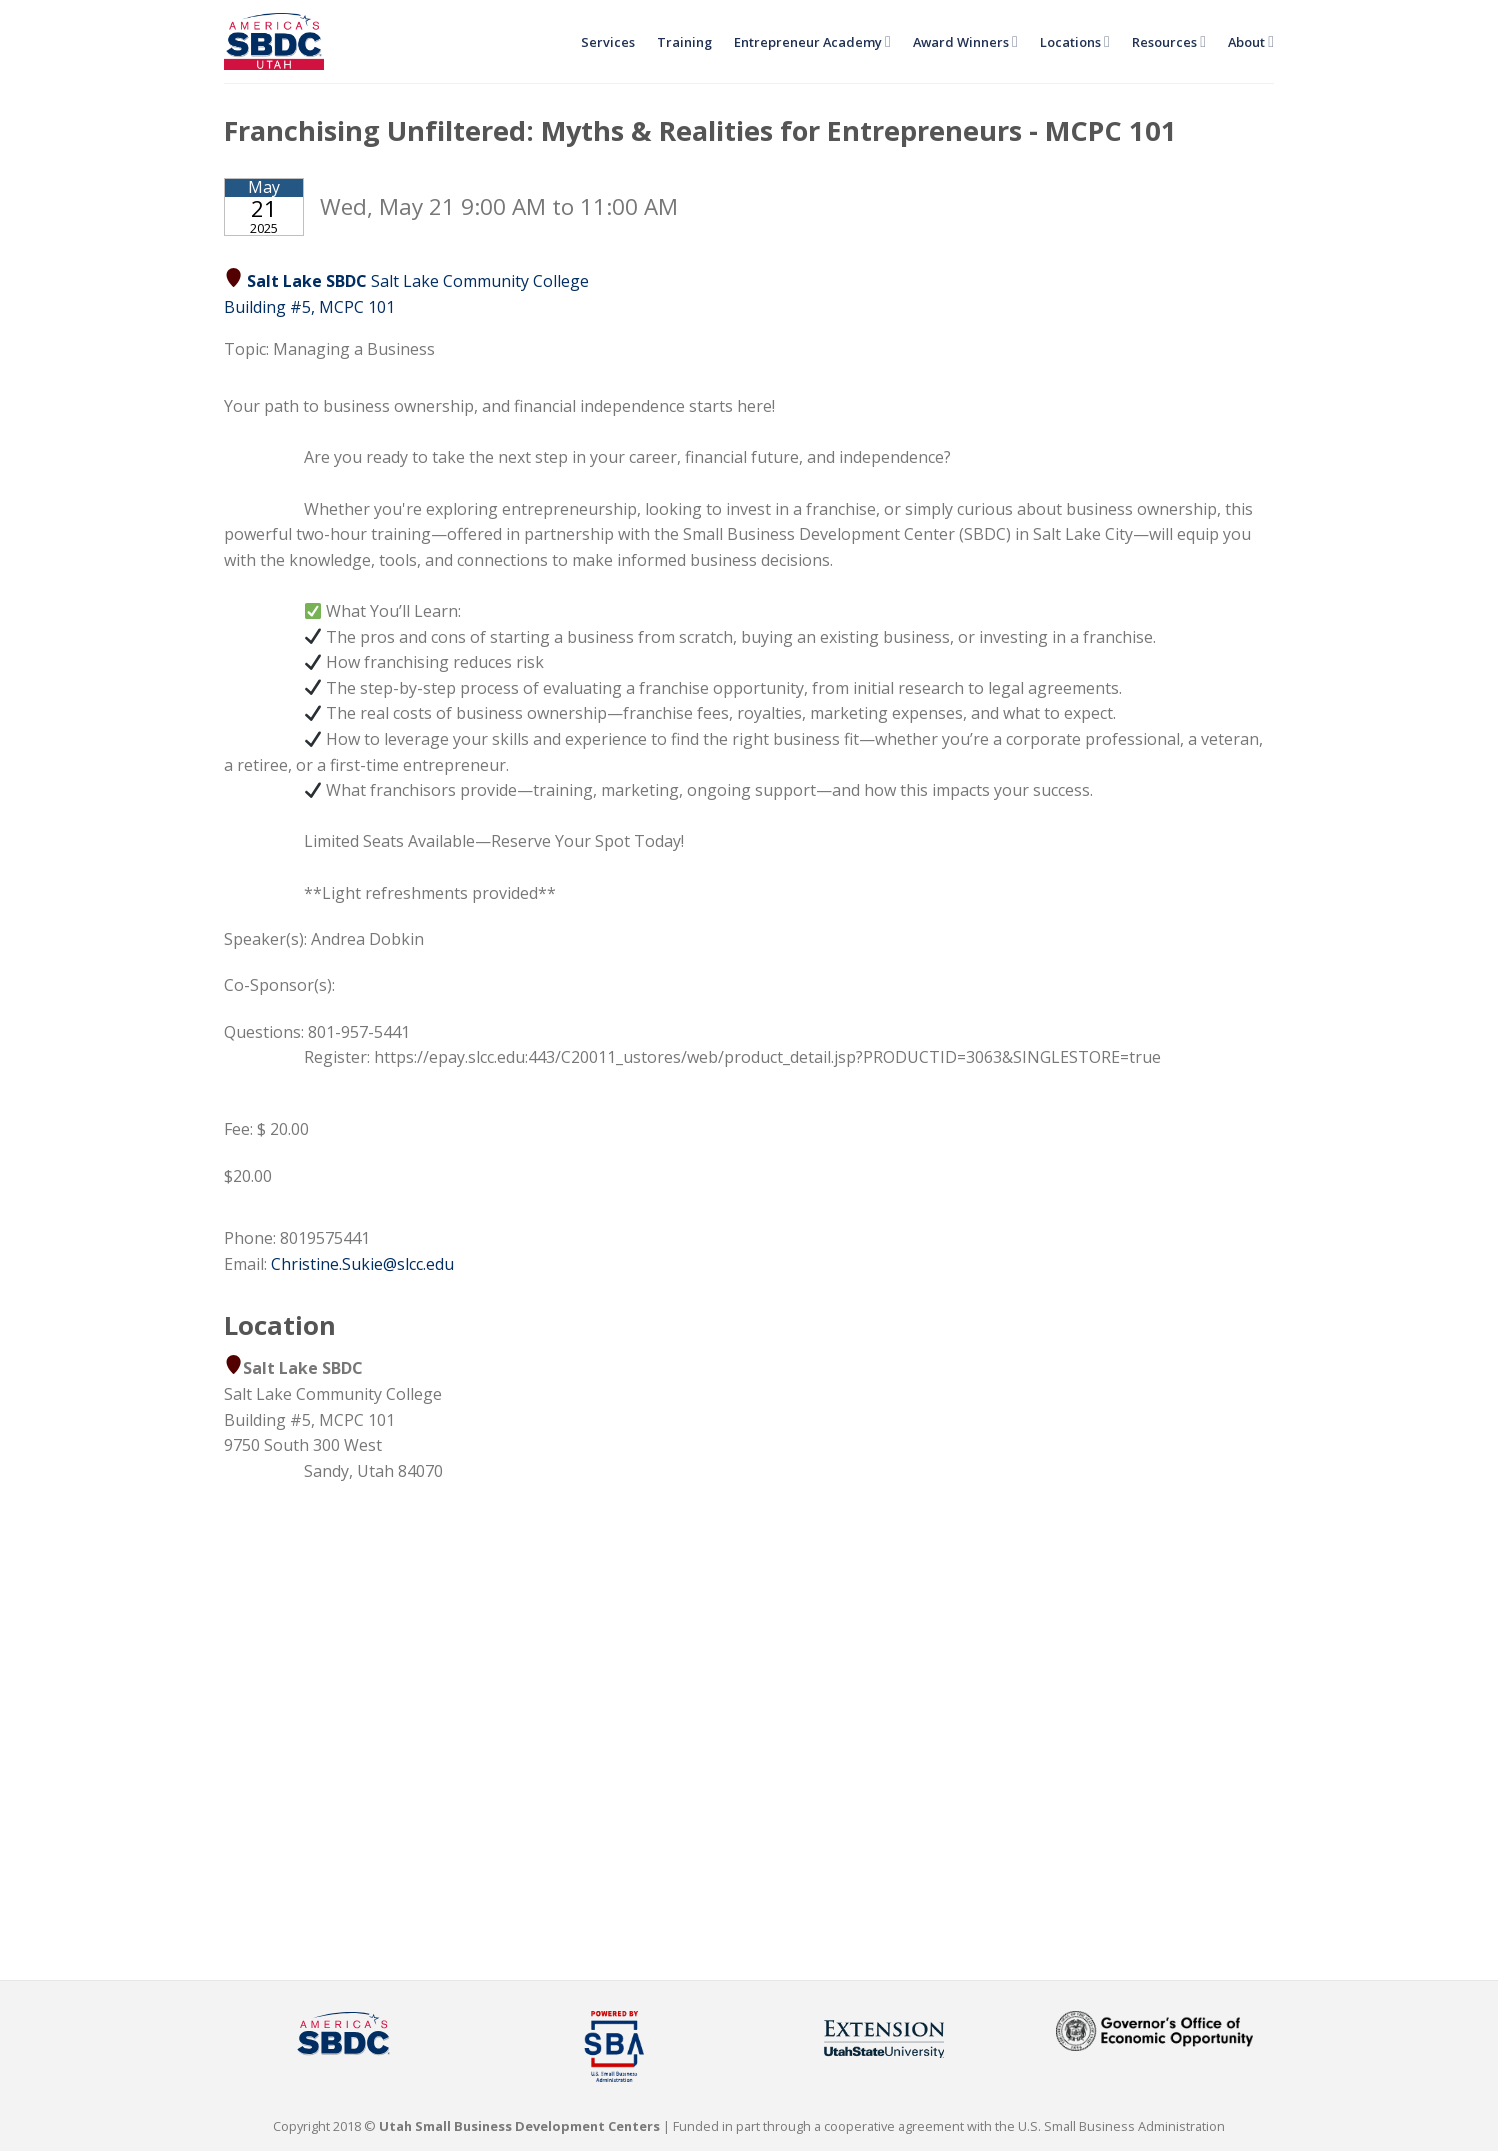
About (1251, 41)
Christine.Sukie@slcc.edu (362, 1264)
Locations (1075, 41)
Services (608, 42)
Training (684, 42)
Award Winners (965, 41)
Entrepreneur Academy (812, 41)
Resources (1169, 41)
